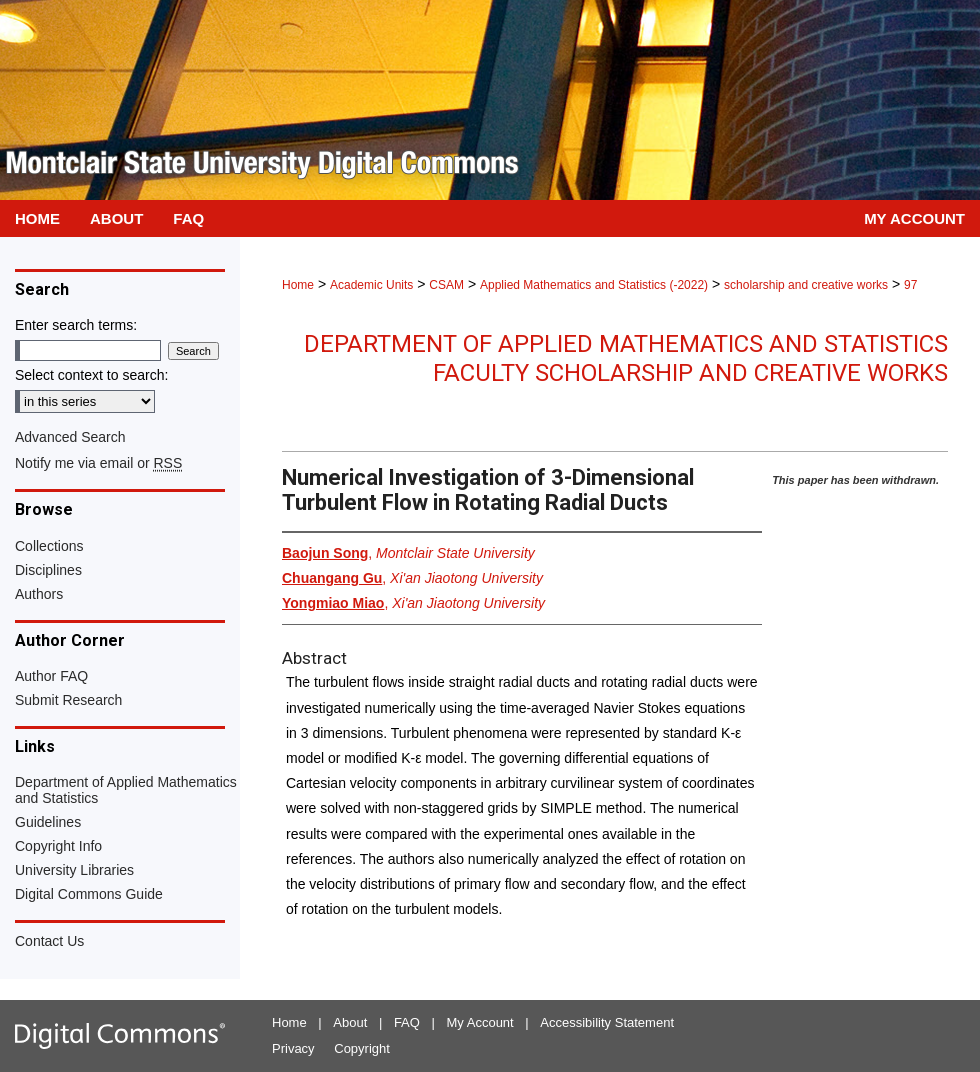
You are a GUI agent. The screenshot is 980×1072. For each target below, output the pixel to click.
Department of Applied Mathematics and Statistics (126, 790)
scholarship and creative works (806, 285)
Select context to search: (91, 375)
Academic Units (371, 285)
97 (910, 285)
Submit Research (68, 700)
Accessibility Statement (607, 1022)
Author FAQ (51, 676)
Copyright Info (58, 846)
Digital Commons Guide (89, 894)
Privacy (293, 1048)
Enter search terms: (76, 325)
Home (298, 285)
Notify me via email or (98, 463)
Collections (49, 546)
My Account (480, 1022)
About (350, 1022)
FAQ (407, 1022)
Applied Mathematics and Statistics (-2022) (594, 285)
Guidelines (48, 822)
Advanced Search (70, 437)
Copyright (362, 1048)
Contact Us (49, 941)
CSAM (446, 285)
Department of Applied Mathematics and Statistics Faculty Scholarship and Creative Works (626, 358)
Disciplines (48, 570)
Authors (39, 594)
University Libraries (74, 870)
